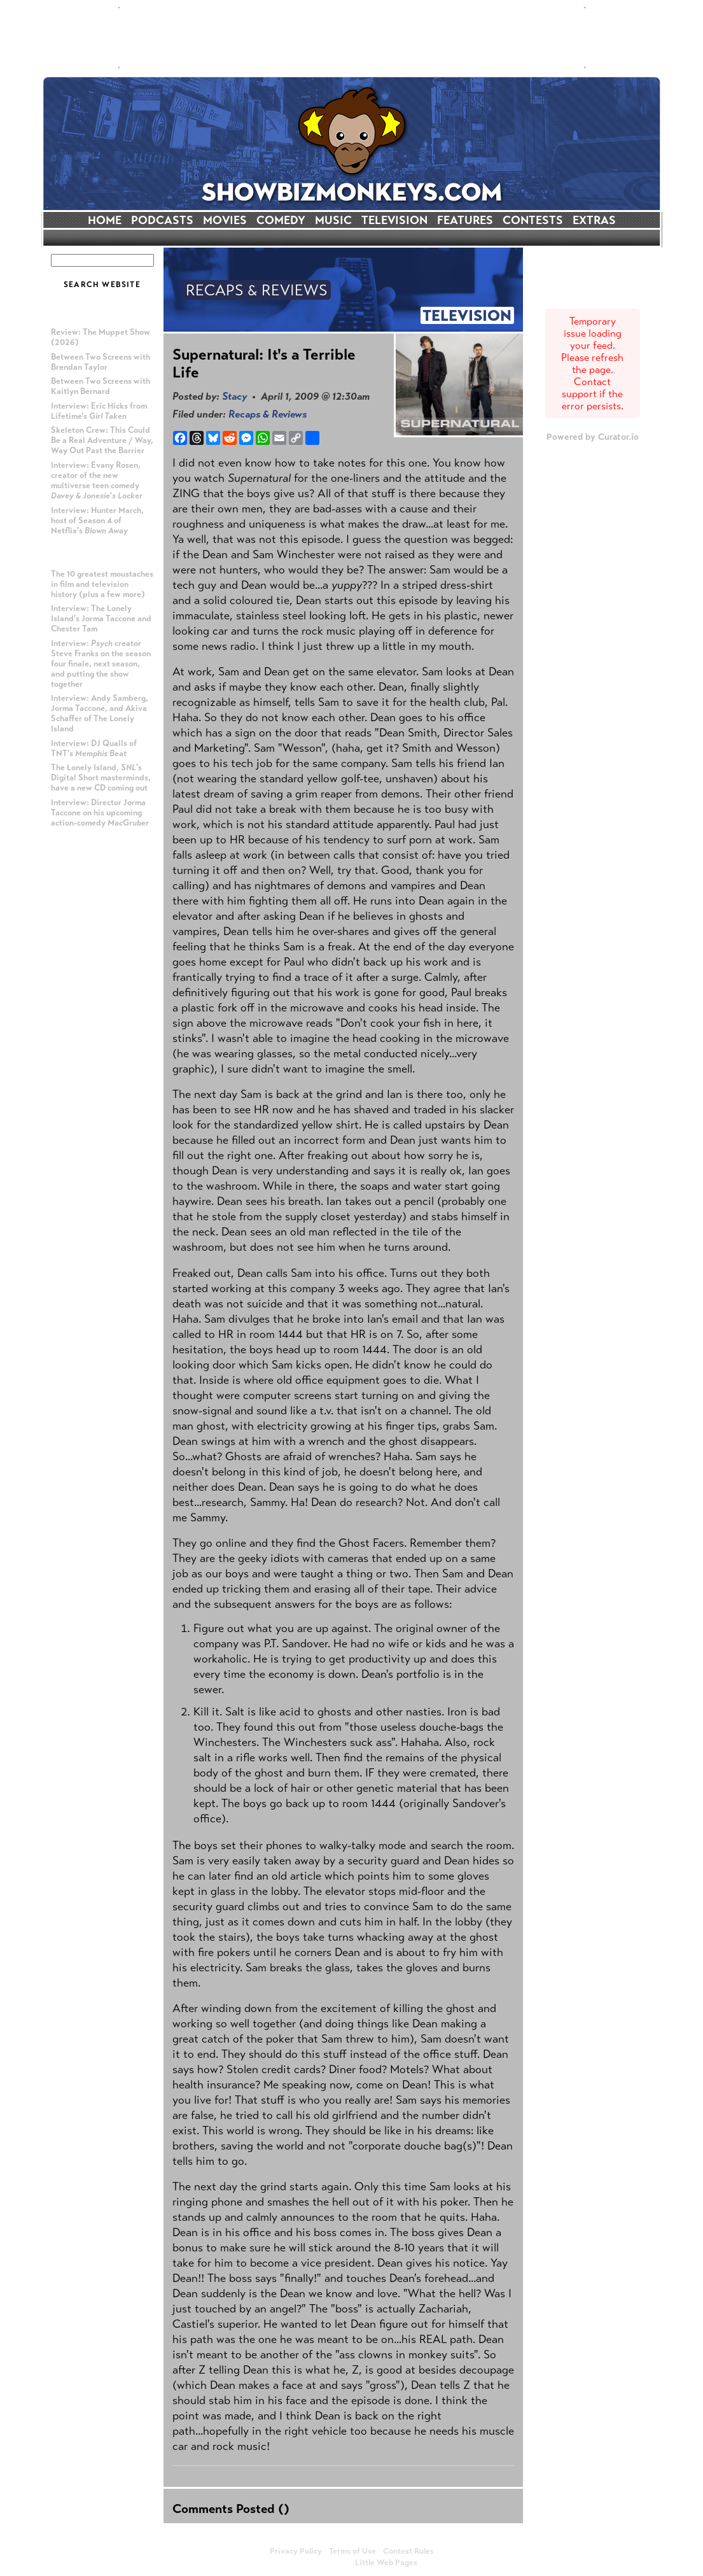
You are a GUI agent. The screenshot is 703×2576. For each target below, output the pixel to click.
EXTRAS (594, 220)
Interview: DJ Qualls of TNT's (94, 748)
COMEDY (280, 220)
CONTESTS (533, 220)
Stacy (234, 396)
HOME (105, 220)
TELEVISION (394, 220)
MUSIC (333, 220)
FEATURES (465, 220)
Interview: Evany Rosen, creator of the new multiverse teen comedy (97, 480)
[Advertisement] (351, 37)
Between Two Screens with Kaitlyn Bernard (100, 386)
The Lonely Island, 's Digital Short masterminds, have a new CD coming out (101, 778)
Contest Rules (408, 2551)
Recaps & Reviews (267, 414)
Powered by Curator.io (592, 436)
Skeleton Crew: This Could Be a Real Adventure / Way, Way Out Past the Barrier (102, 440)
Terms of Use (352, 2551)
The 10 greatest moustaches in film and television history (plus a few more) (102, 584)
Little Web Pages (386, 2563)
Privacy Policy (296, 2551)
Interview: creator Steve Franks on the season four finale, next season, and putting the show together (101, 663)
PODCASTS (162, 220)
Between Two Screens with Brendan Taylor (100, 362)
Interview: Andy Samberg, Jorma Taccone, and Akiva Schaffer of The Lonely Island (99, 713)
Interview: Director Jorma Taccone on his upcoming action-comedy (100, 813)
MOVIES (225, 220)
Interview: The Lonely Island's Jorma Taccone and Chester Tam (101, 618)
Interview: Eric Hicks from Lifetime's (99, 411)
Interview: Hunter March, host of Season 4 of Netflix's (97, 520)
